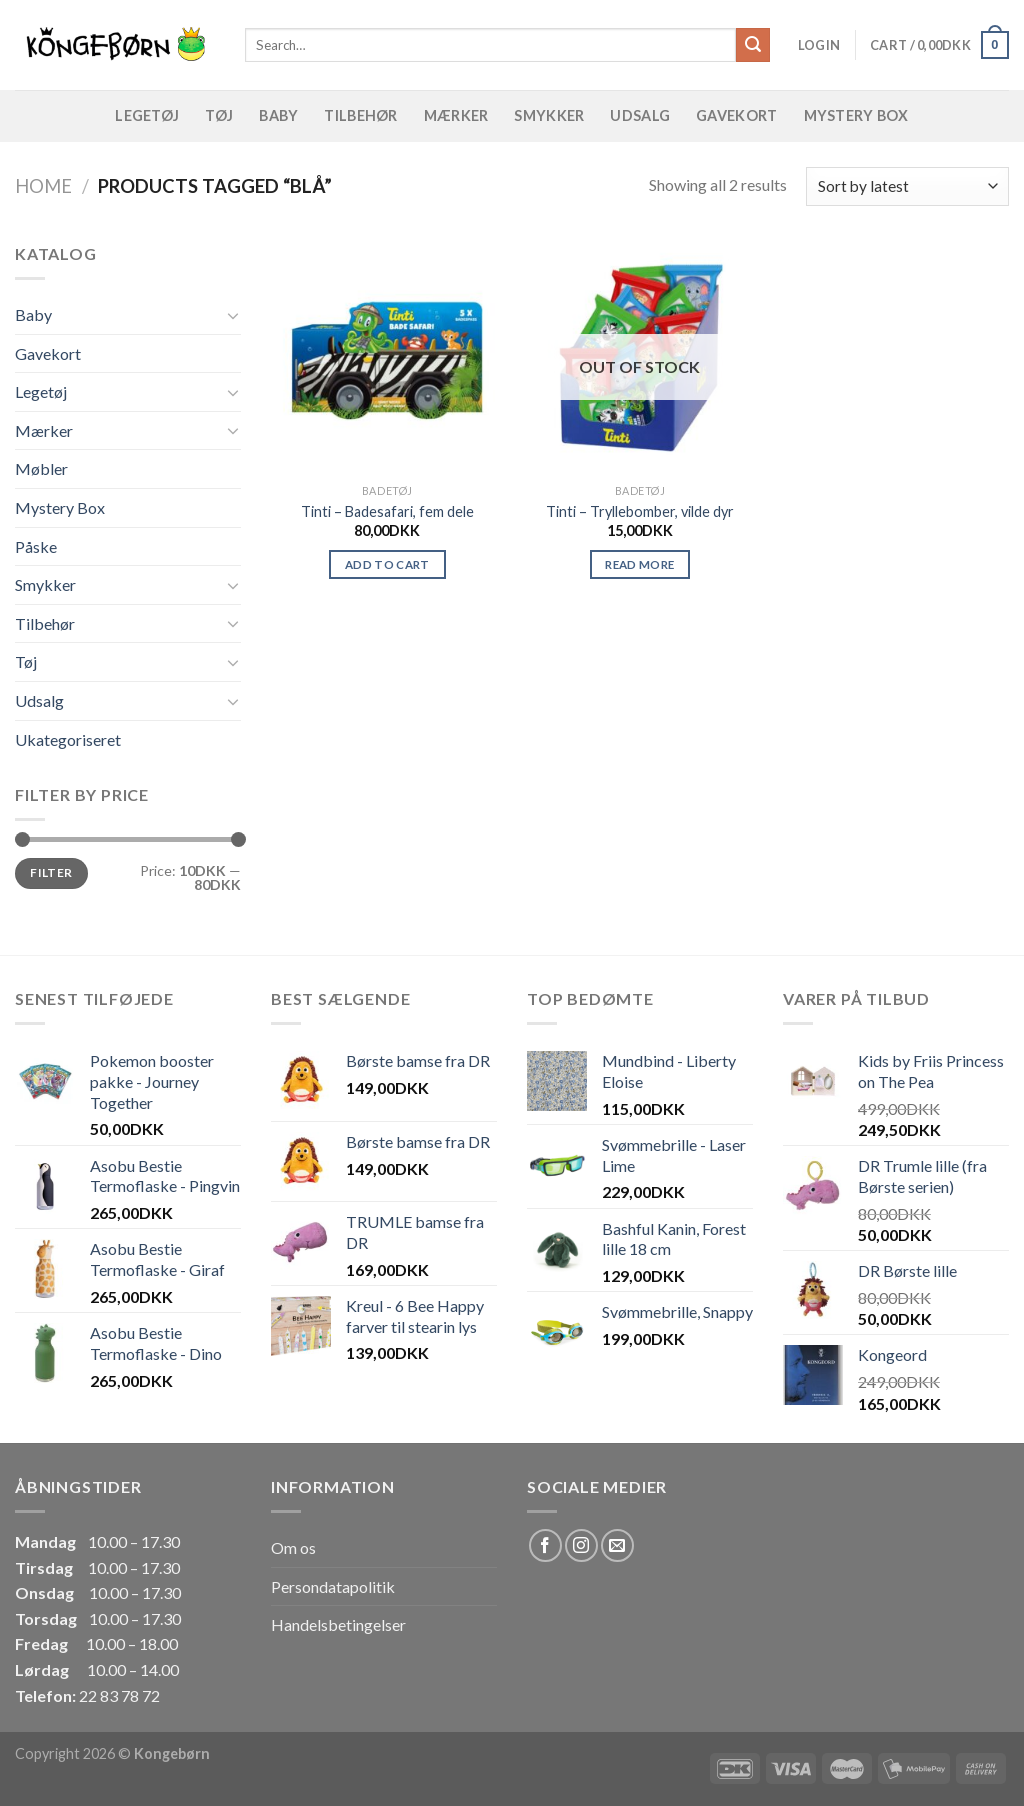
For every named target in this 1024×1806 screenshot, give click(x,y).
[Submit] (753, 45)
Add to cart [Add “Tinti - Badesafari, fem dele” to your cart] (387, 564)
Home (43, 186)
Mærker (456, 115)
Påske (36, 546)
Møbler (41, 468)
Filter (51, 872)
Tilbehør (360, 115)
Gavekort (736, 115)
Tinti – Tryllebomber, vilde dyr (640, 511)
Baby (278, 115)
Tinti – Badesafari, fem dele (387, 511)
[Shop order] (907, 186)
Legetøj (147, 115)
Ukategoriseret (68, 739)
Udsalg (640, 115)
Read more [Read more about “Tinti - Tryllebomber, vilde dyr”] (639, 564)
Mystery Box (856, 115)
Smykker (549, 115)
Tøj (219, 115)
